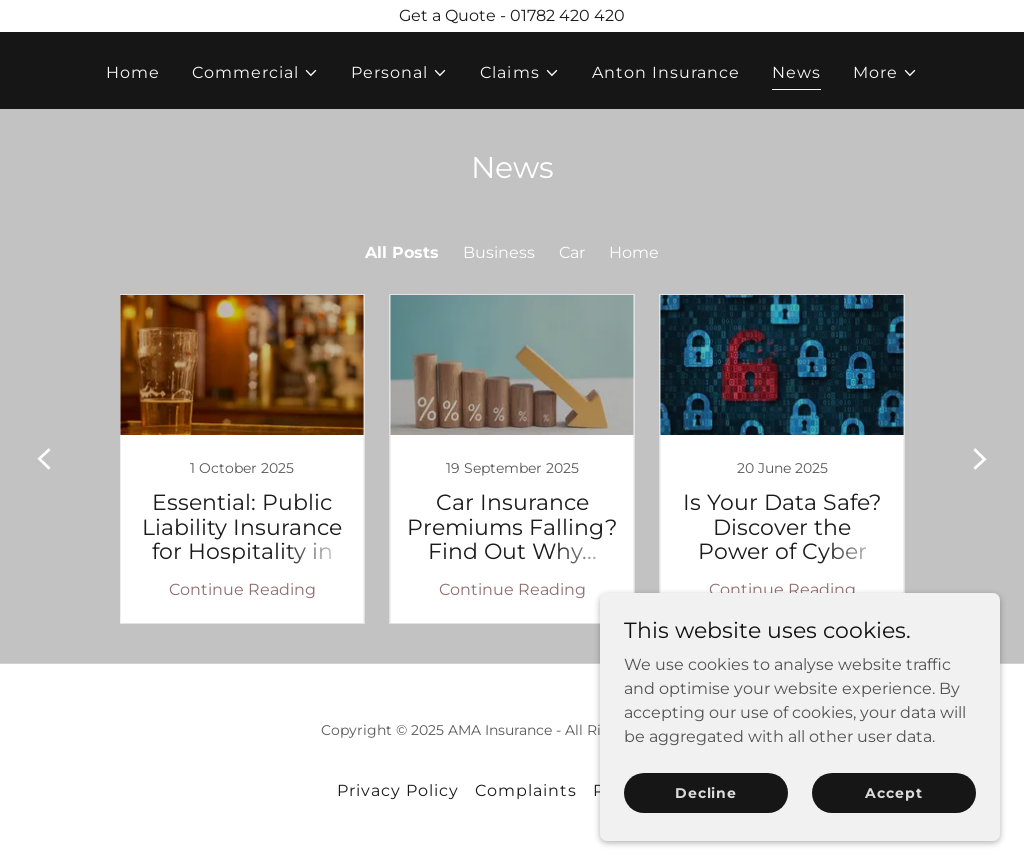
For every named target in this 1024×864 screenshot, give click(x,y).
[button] (255, 73)
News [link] (796, 72)
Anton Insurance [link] (666, 72)
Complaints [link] (526, 790)
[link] (242, 459)
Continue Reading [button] (242, 589)
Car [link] (572, 252)
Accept (893, 792)
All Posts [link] (402, 252)
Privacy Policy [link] (398, 790)
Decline (706, 792)
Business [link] (499, 252)
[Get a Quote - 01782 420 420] (512, 16)
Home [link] (133, 72)
